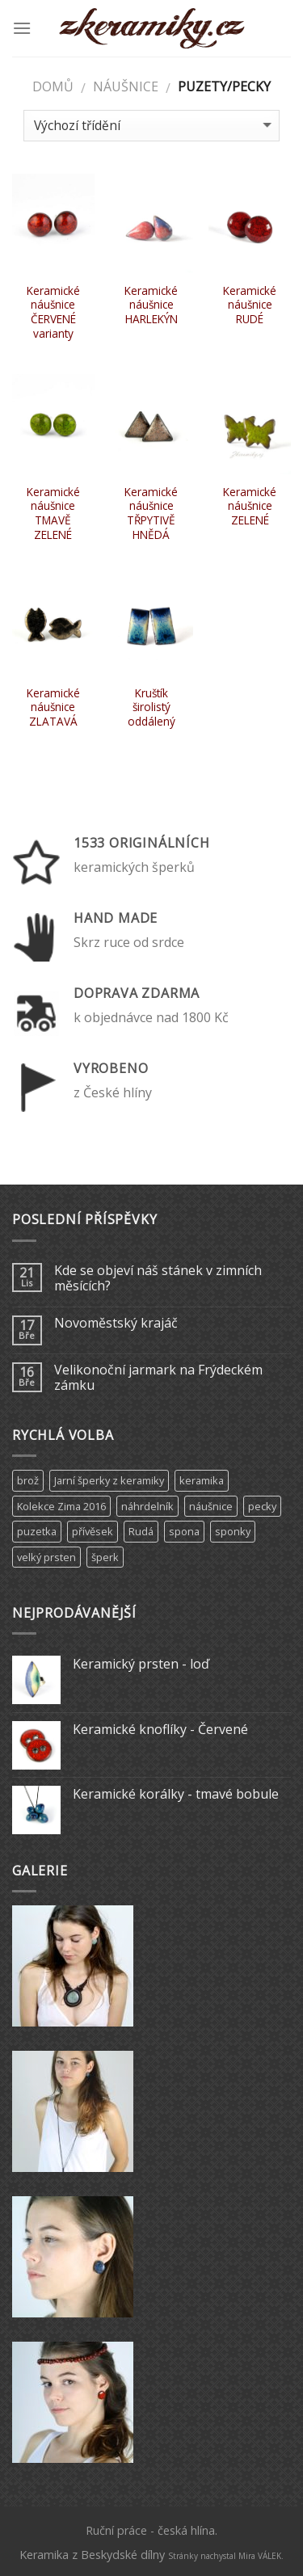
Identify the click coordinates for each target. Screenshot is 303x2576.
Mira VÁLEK (259, 2555)
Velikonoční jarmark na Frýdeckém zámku (158, 1377)
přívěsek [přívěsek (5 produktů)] (92, 1531)
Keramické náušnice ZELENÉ (249, 506)
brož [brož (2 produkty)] (28, 1480)
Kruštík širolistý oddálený (151, 707)
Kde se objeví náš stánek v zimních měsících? (158, 1278)
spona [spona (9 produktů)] (184, 1531)
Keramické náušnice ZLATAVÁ (53, 707)
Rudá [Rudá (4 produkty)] (141, 1531)
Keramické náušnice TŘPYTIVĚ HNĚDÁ (151, 513)
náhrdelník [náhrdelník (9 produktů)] (147, 1506)
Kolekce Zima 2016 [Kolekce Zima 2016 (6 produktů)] (61, 1506)
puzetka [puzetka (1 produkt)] (37, 1531)
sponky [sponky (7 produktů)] (232, 1531)
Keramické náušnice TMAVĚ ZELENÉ (53, 513)
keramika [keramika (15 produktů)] (201, 1480)
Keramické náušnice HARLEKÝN (151, 305)
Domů (53, 86)
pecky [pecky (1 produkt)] (262, 1506)
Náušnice (125, 86)
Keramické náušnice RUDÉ (249, 305)
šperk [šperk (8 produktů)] (105, 1557)
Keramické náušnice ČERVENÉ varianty (53, 312)
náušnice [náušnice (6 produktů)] (211, 1506)
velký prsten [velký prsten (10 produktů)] (46, 1557)
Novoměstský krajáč (116, 1323)
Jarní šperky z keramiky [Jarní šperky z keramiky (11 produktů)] (109, 1480)
